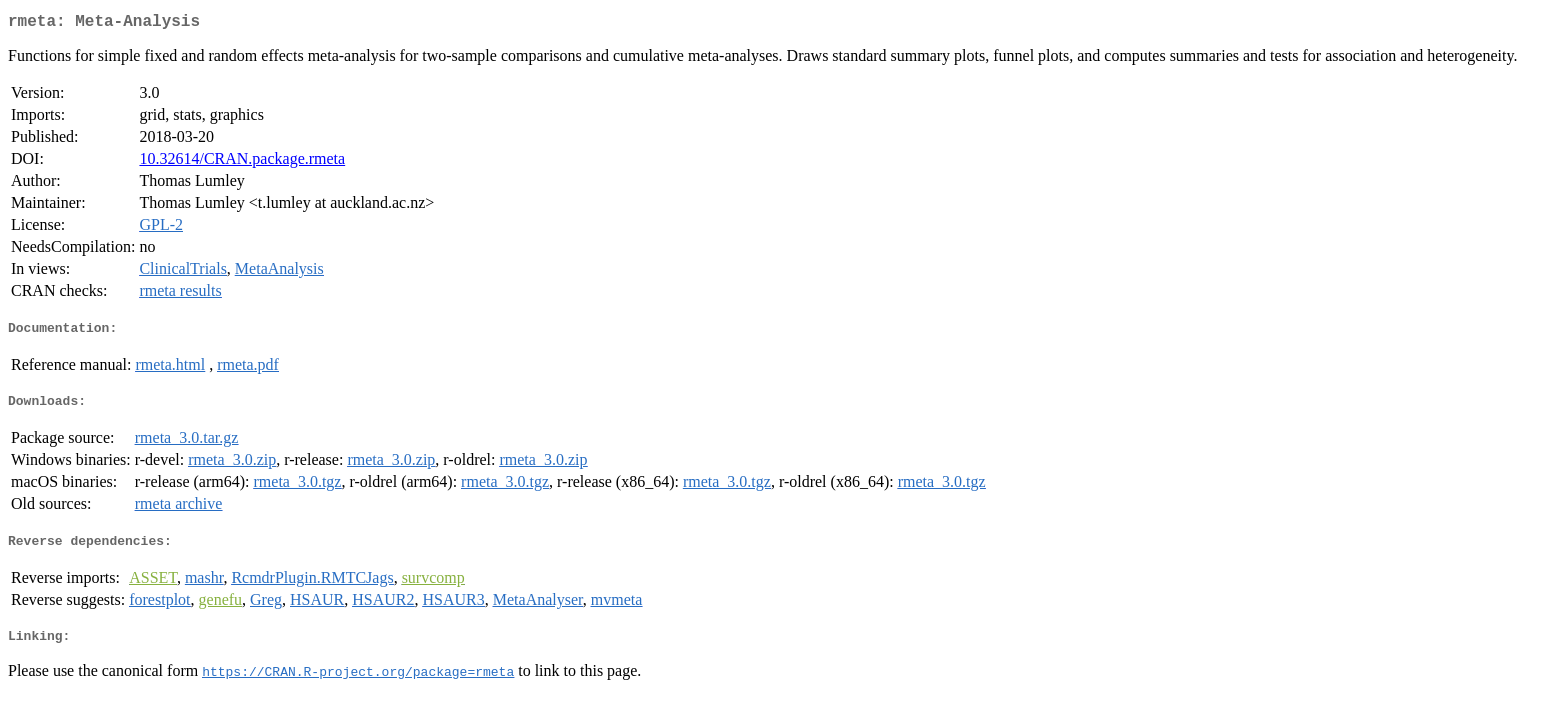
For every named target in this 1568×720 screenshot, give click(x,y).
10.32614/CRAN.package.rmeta (242, 162)
